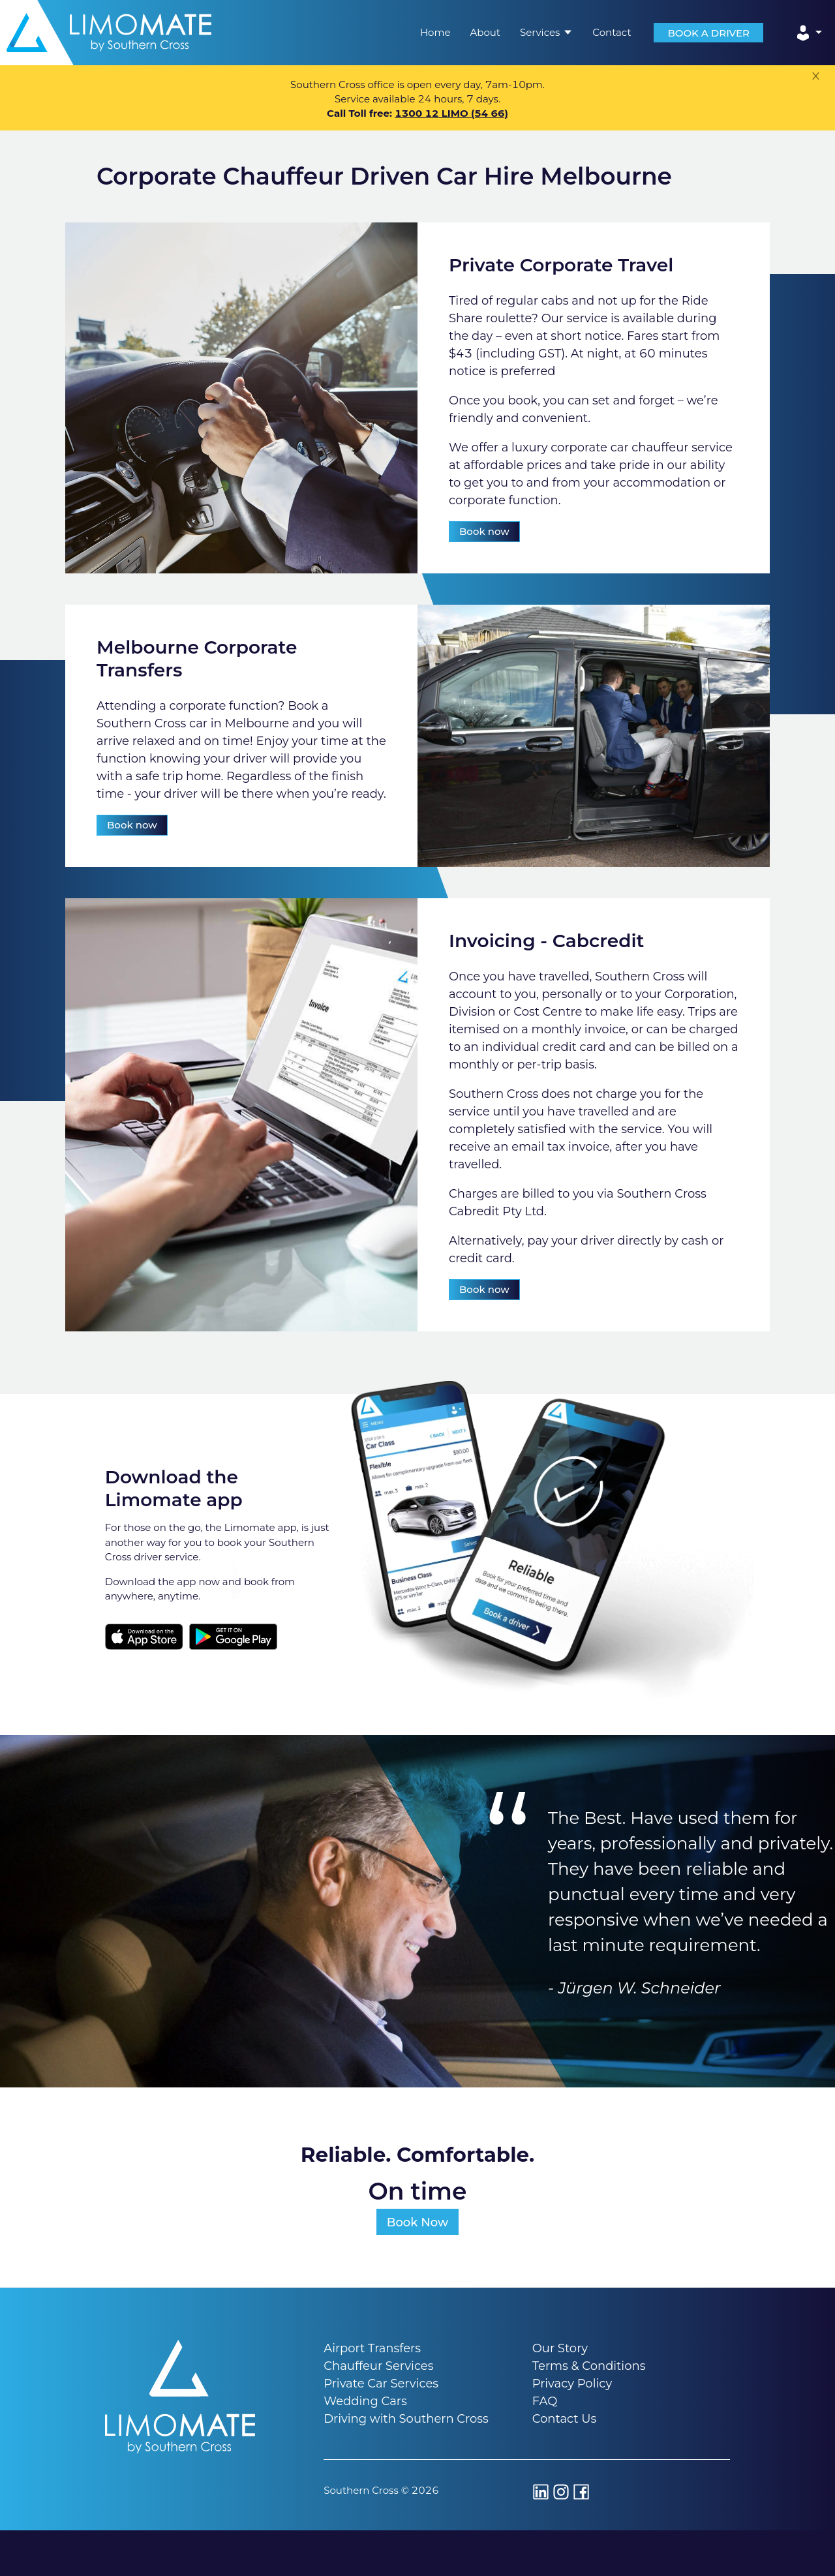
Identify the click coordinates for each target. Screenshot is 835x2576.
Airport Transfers (372, 2348)
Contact (611, 32)
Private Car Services (381, 2383)
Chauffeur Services (378, 2366)
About (485, 32)
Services (546, 32)
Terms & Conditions (589, 2366)
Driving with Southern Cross (406, 2419)
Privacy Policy (572, 2383)
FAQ (545, 2401)
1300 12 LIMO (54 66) (451, 113)
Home (435, 32)
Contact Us (564, 2419)
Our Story (560, 2348)
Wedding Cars (365, 2401)
